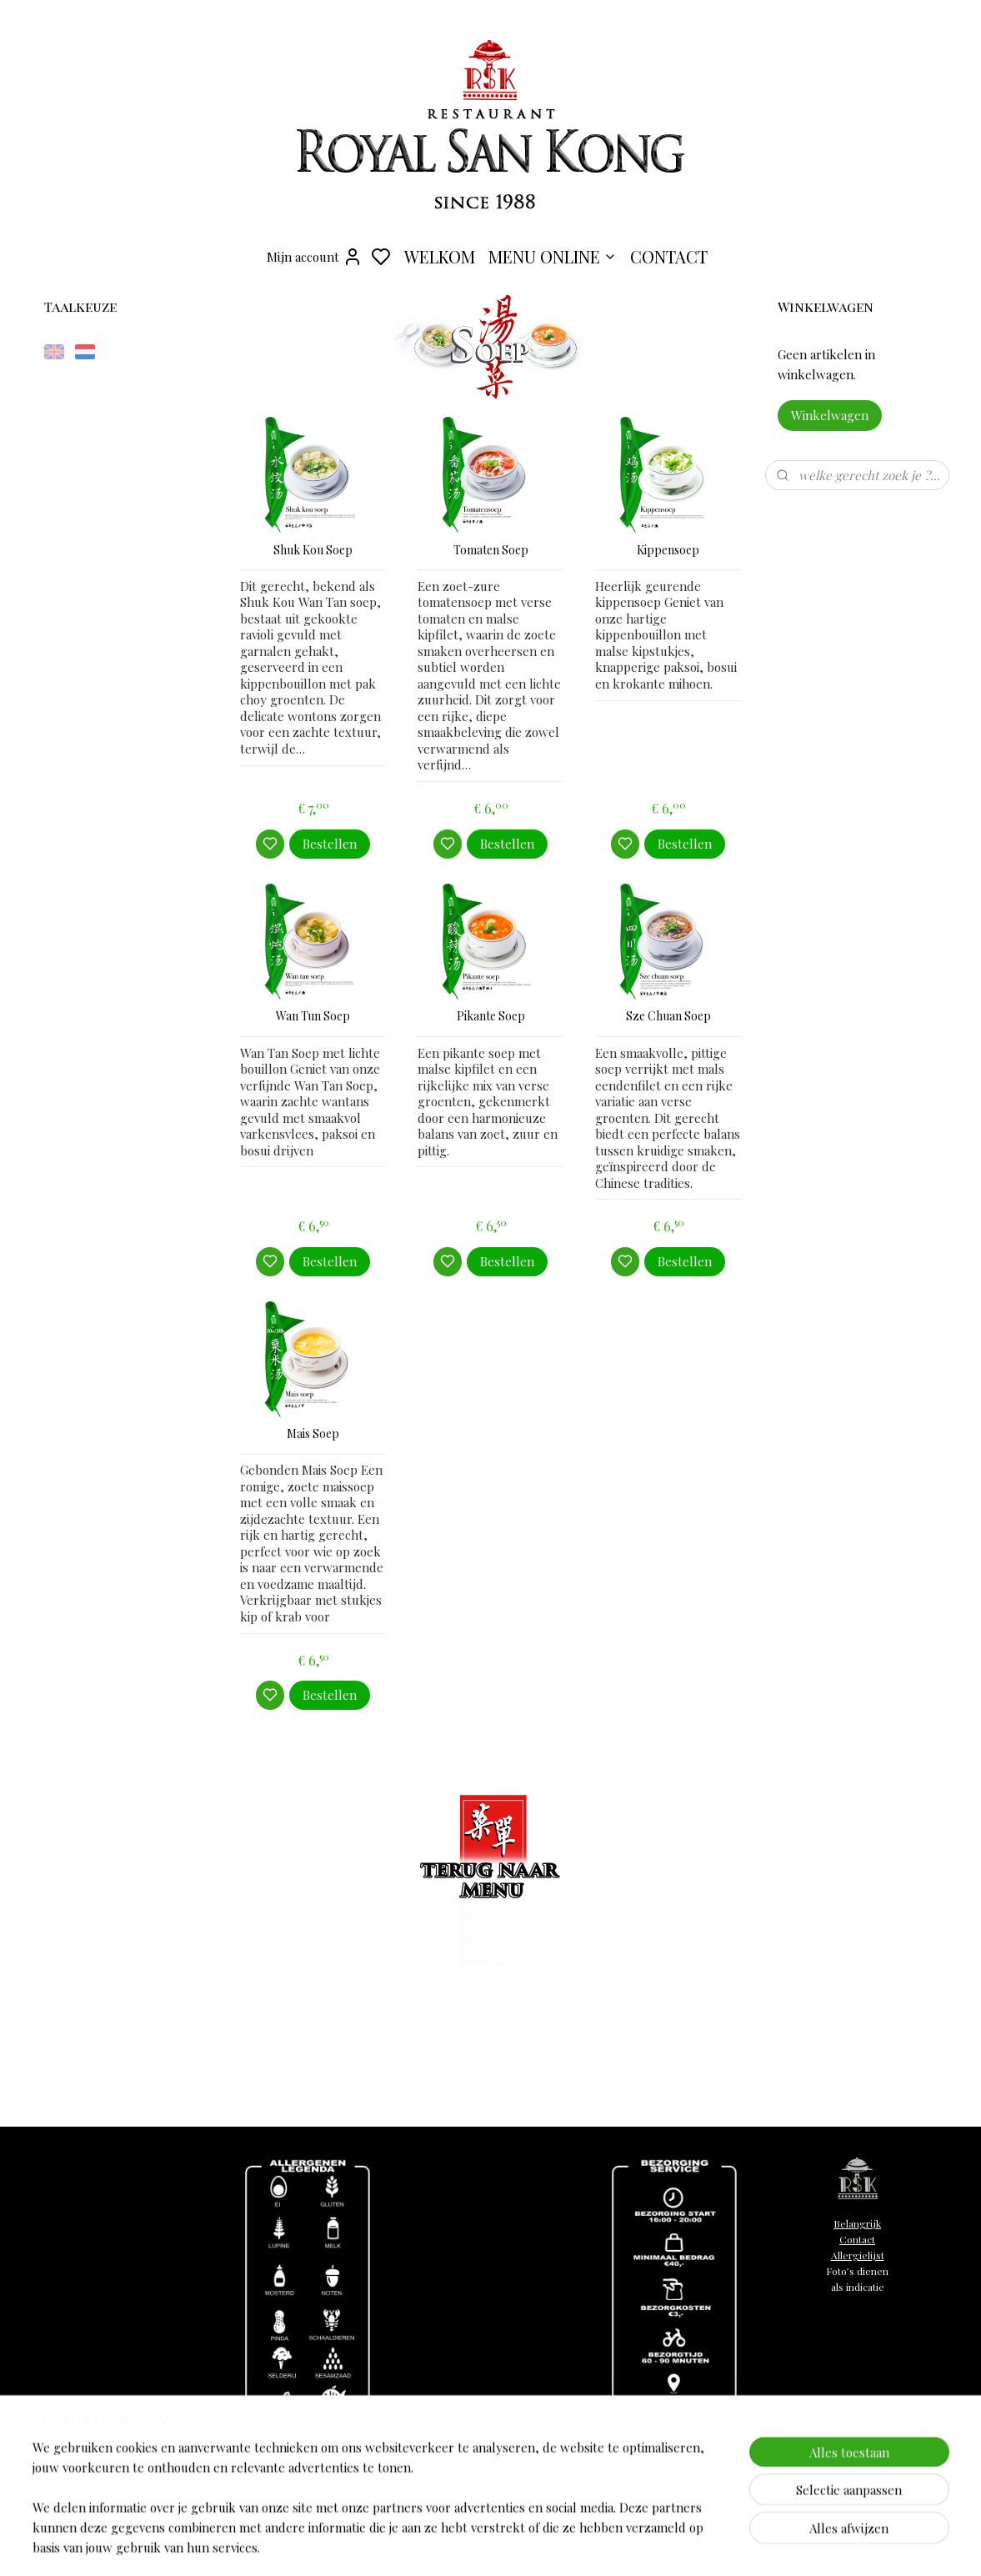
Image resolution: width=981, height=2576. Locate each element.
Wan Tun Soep (313, 1017)
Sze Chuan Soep (668, 1017)
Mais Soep (313, 1434)
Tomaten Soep (490, 551)
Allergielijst (857, 2255)
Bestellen (330, 843)
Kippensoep (668, 551)
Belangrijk (857, 2223)
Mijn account (315, 257)
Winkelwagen (829, 415)
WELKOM (439, 256)
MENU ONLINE (552, 256)
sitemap (612, 2545)
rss (641, 2545)
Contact (857, 2239)
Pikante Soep (490, 1017)
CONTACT (669, 256)
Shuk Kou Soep (313, 551)
